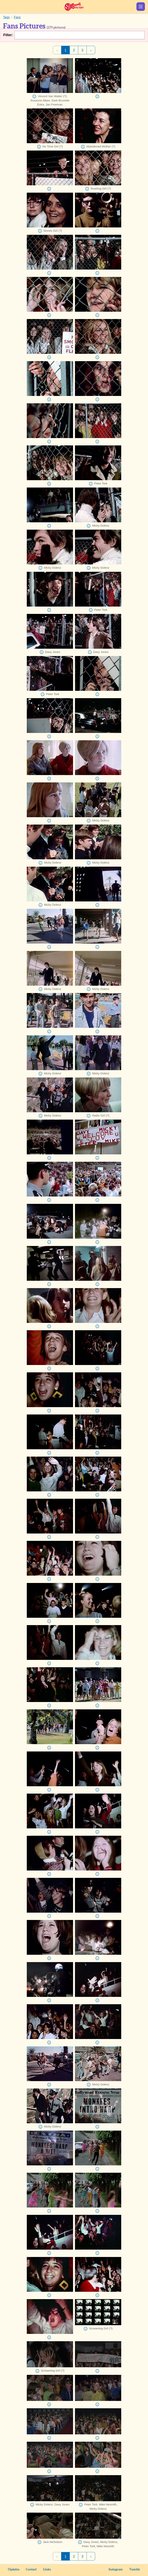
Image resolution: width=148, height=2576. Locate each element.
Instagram (116, 2569)
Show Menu (140, 6)
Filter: (8, 35)
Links (47, 2569)
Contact (31, 2569)
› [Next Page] (91, 50)
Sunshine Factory (74, 6)
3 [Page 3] (82, 50)
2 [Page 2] (74, 50)
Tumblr (134, 2569)
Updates (13, 2569)
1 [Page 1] (65, 50)
